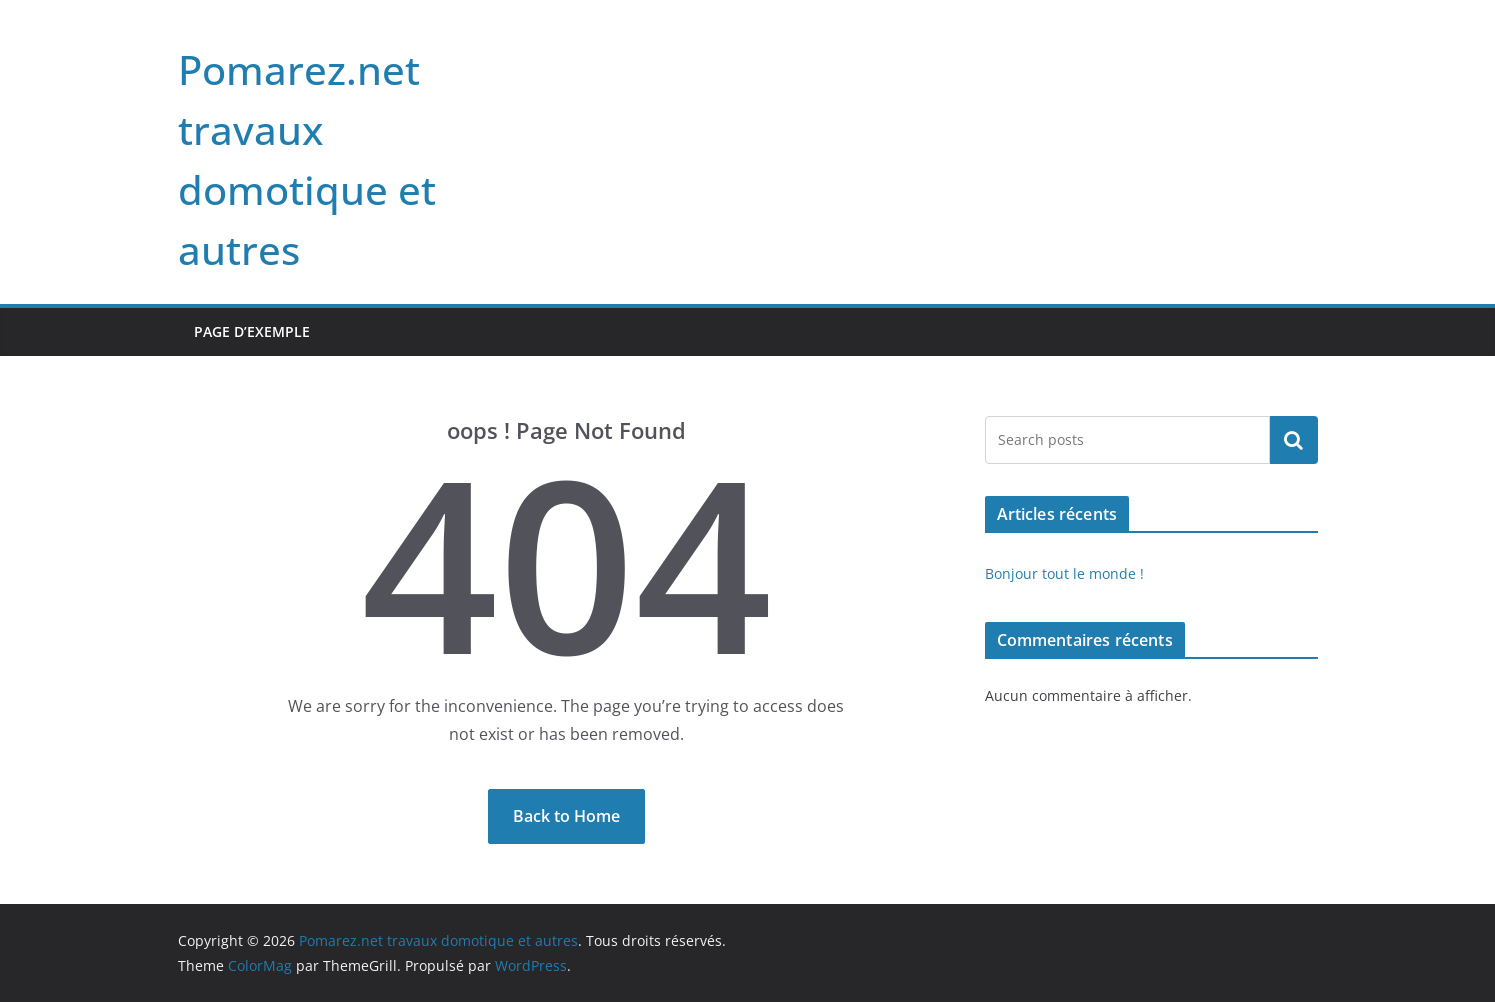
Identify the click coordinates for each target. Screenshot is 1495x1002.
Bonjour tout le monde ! (1064, 573)
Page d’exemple (252, 331)
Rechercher (1294, 440)
